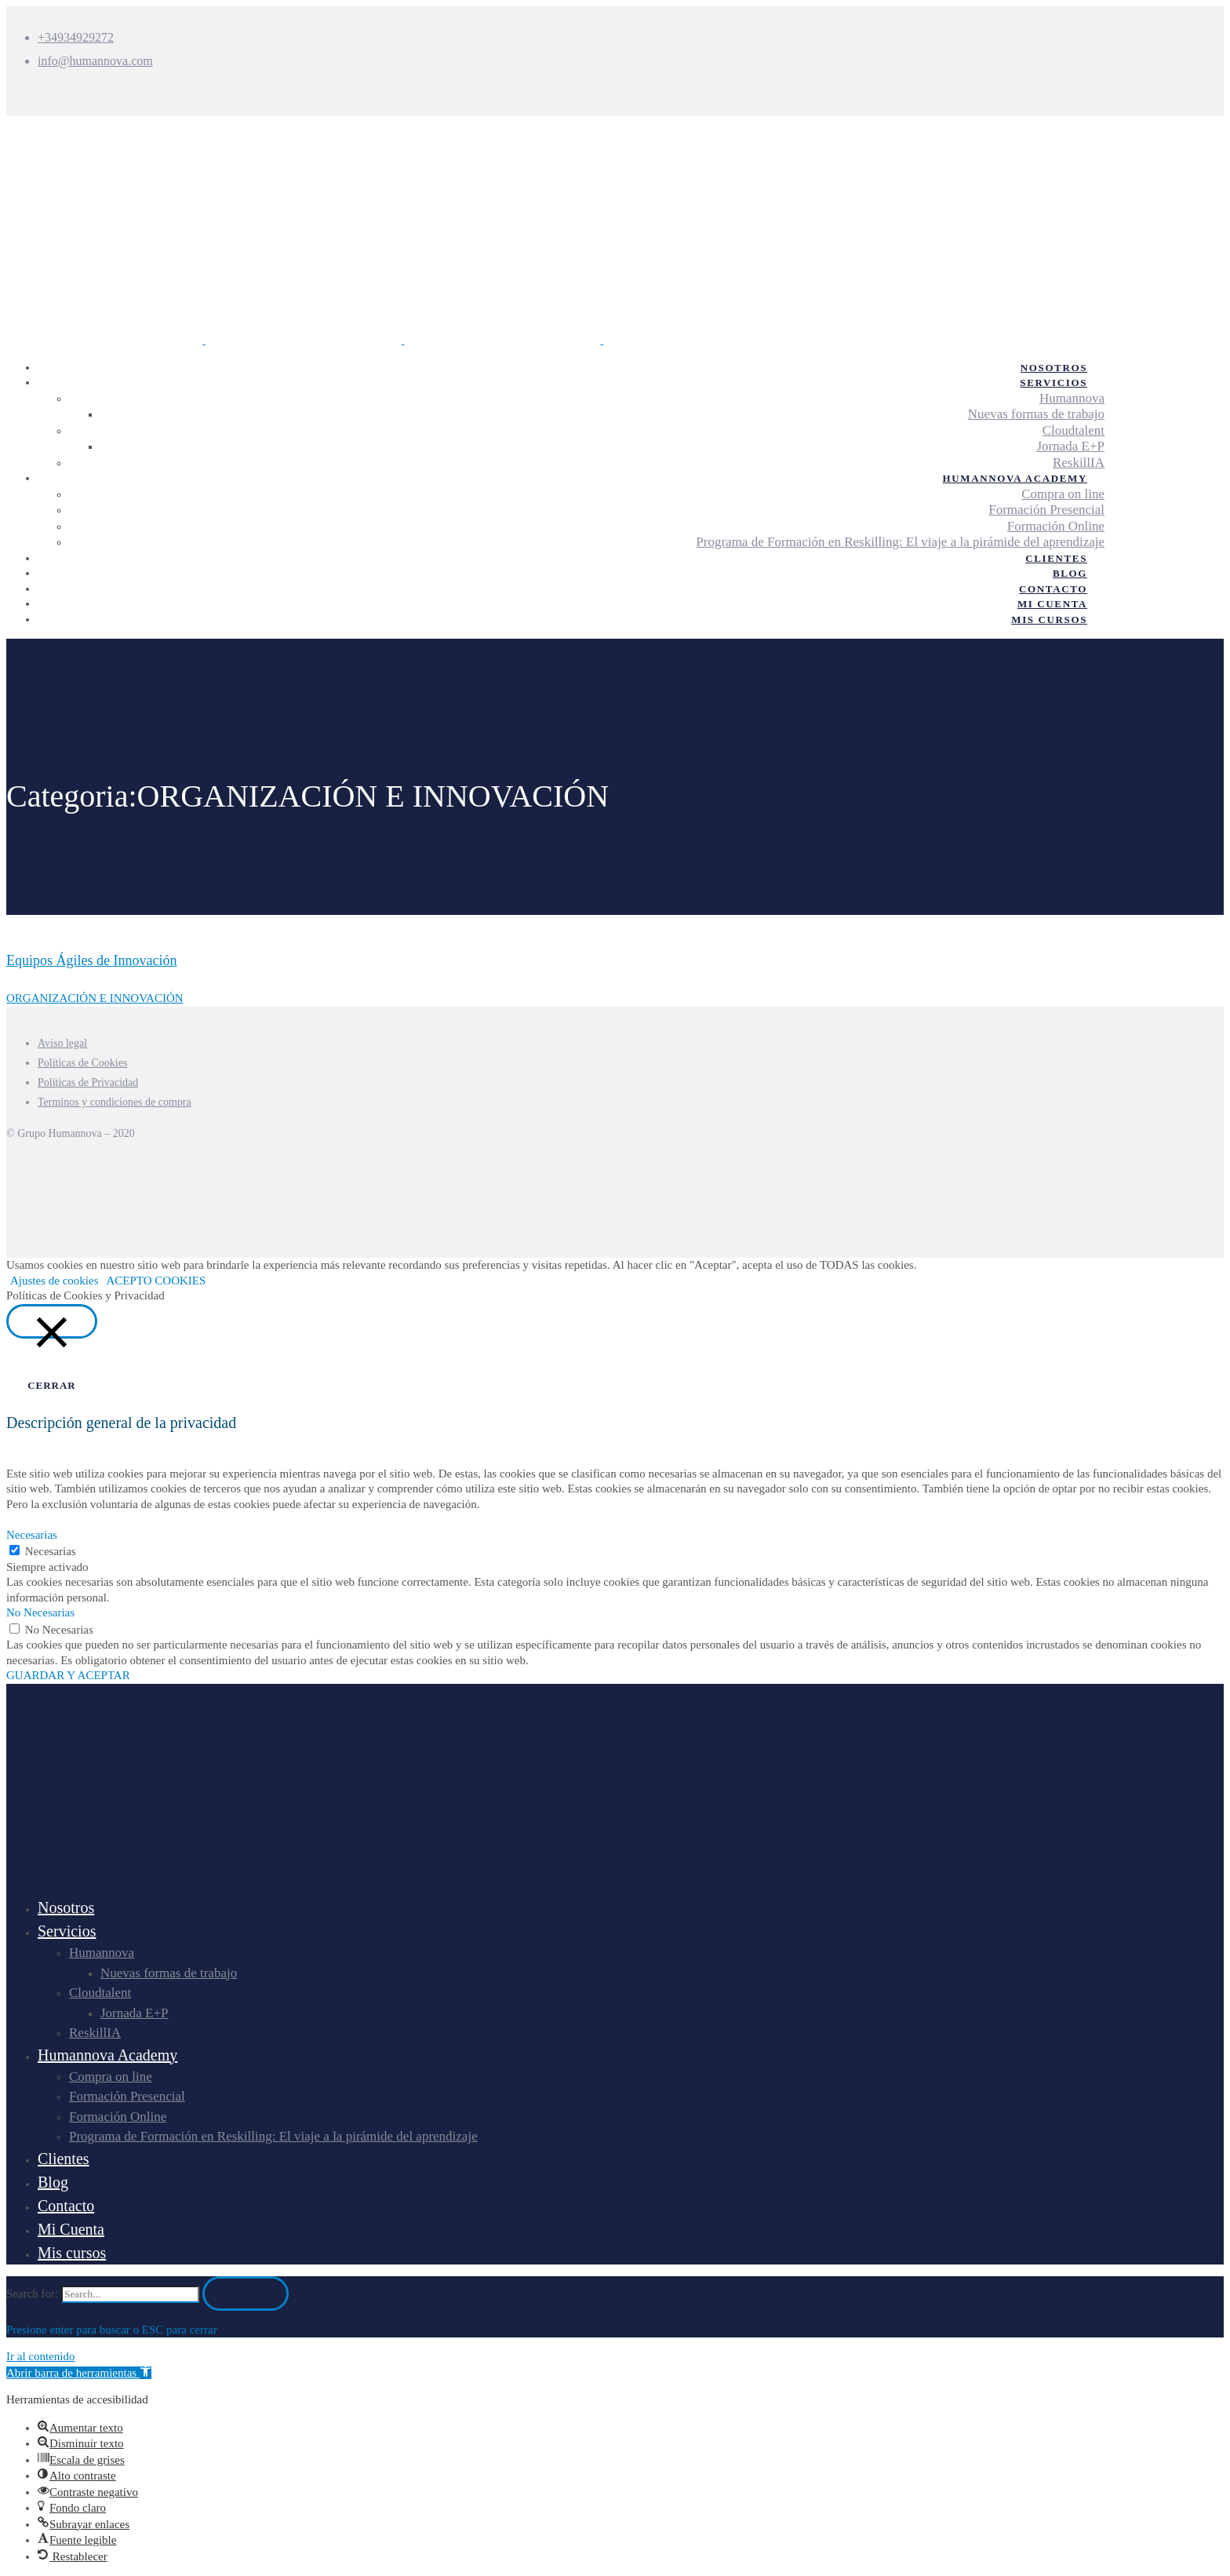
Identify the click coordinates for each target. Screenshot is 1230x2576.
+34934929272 (76, 37)
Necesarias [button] (31, 1534)
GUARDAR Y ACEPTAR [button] (68, 1675)
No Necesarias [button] (40, 1612)
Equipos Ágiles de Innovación (91, 960)
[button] (78, 2372)
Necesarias (50, 1551)
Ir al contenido (40, 2356)
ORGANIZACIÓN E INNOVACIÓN (95, 998)
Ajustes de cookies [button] (54, 1280)
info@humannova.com (95, 60)
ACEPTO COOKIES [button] (156, 1280)
